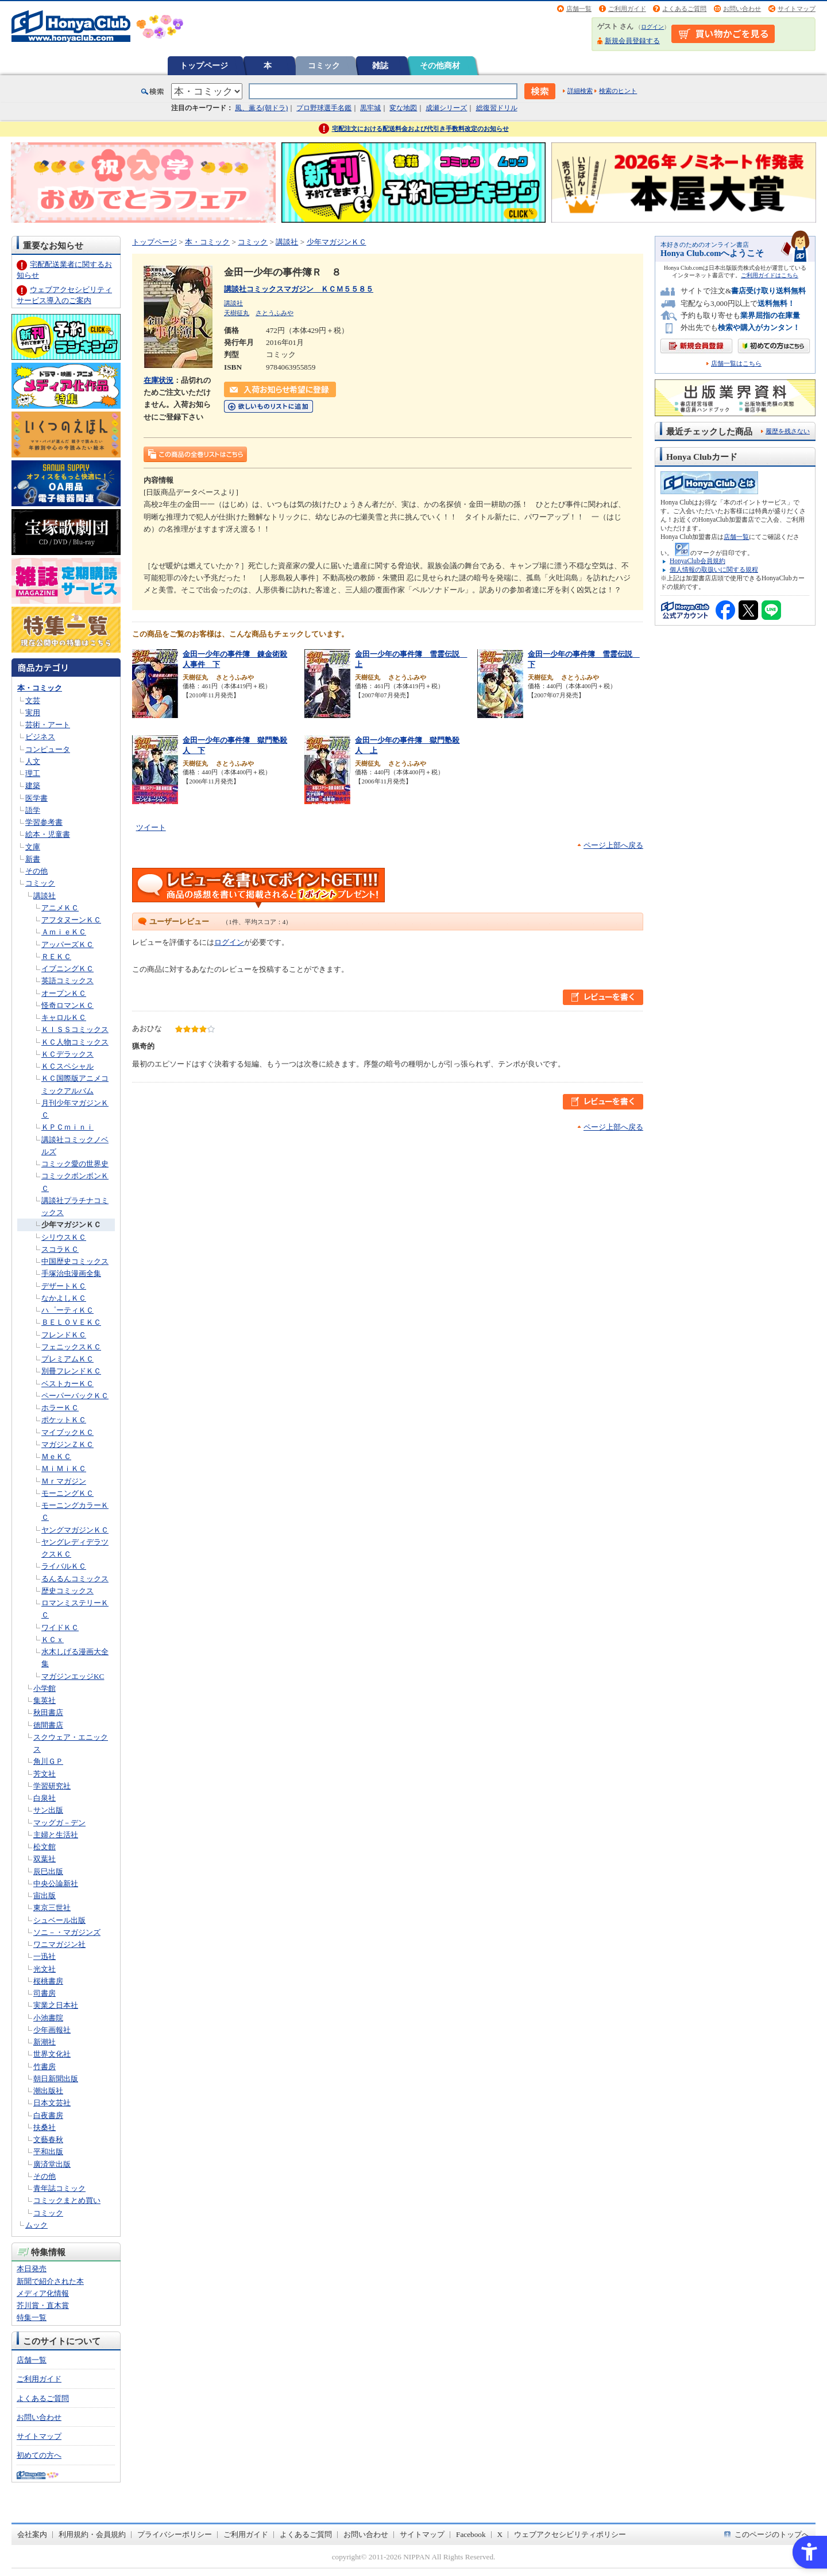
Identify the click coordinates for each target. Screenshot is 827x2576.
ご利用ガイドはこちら (769, 275)
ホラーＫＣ (60, 1407)
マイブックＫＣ (67, 1432)
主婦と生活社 (55, 1834)
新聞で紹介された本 (50, 2281)
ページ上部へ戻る (613, 845)
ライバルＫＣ (63, 1566)
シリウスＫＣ (63, 1237)
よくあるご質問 (684, 8)
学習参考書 (44, 822)
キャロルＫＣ (63, 1017)
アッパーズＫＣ (67, 944)
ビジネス (40, 736)
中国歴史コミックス (75, 1261)
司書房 (44, 1993)
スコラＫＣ (60, 1249)
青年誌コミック (59, 2188)
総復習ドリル (496, 108)
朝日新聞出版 (55, 2078)
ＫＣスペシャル (67, 1066)
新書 (32, 859)
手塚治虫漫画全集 (71, 1273)
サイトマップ (797, 8)
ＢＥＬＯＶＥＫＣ (71, 1322)
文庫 (32, 847)
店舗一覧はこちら (736, 363)
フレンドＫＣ (63, 1334)
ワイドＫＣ (60, 1627)
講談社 (44, 895)
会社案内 (32, 2534)
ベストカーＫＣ (67, 1383)
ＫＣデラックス (67, 1054)
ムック (36, 2225)
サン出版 (48, 1810)
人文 (32, 761)
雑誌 (380, 65)
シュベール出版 (59, 1920)
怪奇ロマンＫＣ (67, 1005)
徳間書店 (48, 1725)
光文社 (44, 1969)
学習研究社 (52, 1786)
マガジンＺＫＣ (67, 1444)
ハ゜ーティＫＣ (67, 1310)
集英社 (44, 1700)
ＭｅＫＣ (56, 1456)
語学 (32, 810)
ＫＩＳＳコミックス (75, 1029)
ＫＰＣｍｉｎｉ (67, 1127)
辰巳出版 (48, 1871)
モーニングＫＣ (67, 1493)
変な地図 (403, 108)
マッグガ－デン (59, 1822)
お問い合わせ (742, 8)
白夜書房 (48, 2115)
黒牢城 (370, 108)
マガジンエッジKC (72, 1676)
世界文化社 (52, 2054)
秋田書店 (48, 1712)
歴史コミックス (67, 1590)
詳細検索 (580, 90)
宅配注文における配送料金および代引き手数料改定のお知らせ (420, 128)
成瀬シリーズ (446, 108)
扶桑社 (44, 2127)
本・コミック (39, 688)
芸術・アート (47, 724)
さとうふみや (274, 312)
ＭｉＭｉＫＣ (63, 1468)
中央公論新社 (55, 1883)
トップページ (204, 65)
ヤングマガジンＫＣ (75, 1530)
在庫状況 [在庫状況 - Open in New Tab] (158, 380)
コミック (324, 65)
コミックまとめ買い (67, 2200)
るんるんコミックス (75, 1578)
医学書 (36, 798)
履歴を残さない (788, 431)
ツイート (151, 827)
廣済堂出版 (52, 2164)
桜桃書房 (48, 1981)
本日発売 (32, 2268)
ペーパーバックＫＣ (75, 1395)
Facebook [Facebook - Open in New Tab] (471, 2534)
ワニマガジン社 (59, 1944)
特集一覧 (32, 2317)
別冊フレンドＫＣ (71, 1371)
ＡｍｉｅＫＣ (63, 932)
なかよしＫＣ (63, 1298)
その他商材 (440, 65)
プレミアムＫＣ (67, 1359)
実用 (32, 712)
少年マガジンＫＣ (71, 1224)
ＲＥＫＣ (56, 956)
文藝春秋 (48, 2139)
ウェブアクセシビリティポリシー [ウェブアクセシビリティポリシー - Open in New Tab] (570, 2534)
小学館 (44, 1688)
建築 (32, 785)
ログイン (652, 27)
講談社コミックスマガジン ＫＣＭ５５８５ (298, 289)
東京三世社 (52, 1907)
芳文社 (44, 1774)
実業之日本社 (55, 2005)
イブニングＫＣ (67, 968)
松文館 (44, 1846)
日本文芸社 (52, 2102)
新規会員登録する (632, 41)
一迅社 (44, 1956)
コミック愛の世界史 (75, 1163)
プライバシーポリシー (174, 2534)
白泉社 (44, 1798)
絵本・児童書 (47, 834)
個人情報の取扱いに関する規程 (714, 569)
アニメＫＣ (60, 907)
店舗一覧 (579, 8)
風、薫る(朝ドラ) (261, 108)
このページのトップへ (772, 2534)
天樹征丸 (236, 312)
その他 (36, 871)
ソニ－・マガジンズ (67, 1932)
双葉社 (44, 1859)
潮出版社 (48, 2090)
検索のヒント (618, 90)
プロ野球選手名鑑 (323, 108)
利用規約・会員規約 (92, 2534)
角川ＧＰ (48, 1761)
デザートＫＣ (63, 1286)
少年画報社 (52, 2030)
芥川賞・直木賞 (43, 2305)
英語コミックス (67, 980)
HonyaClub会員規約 (697, 560)
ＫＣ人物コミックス (75, 1042)
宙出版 (44, 1895)
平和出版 (48, 2151)
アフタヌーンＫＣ (71, 919)
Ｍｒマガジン (63, 1481)
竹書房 (44, 2066)
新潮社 (44, 2042)
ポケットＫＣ (63, 1419)
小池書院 (48, 2018)
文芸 (32, 700)
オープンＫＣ (63, 993)
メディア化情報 (43, 2293)
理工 (32, 773)
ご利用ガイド (627, 8)
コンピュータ (47, 749)
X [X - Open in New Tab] (500, 2534)
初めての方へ (39, 2455)
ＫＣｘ (52, 1639)
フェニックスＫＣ (71, 1347)
